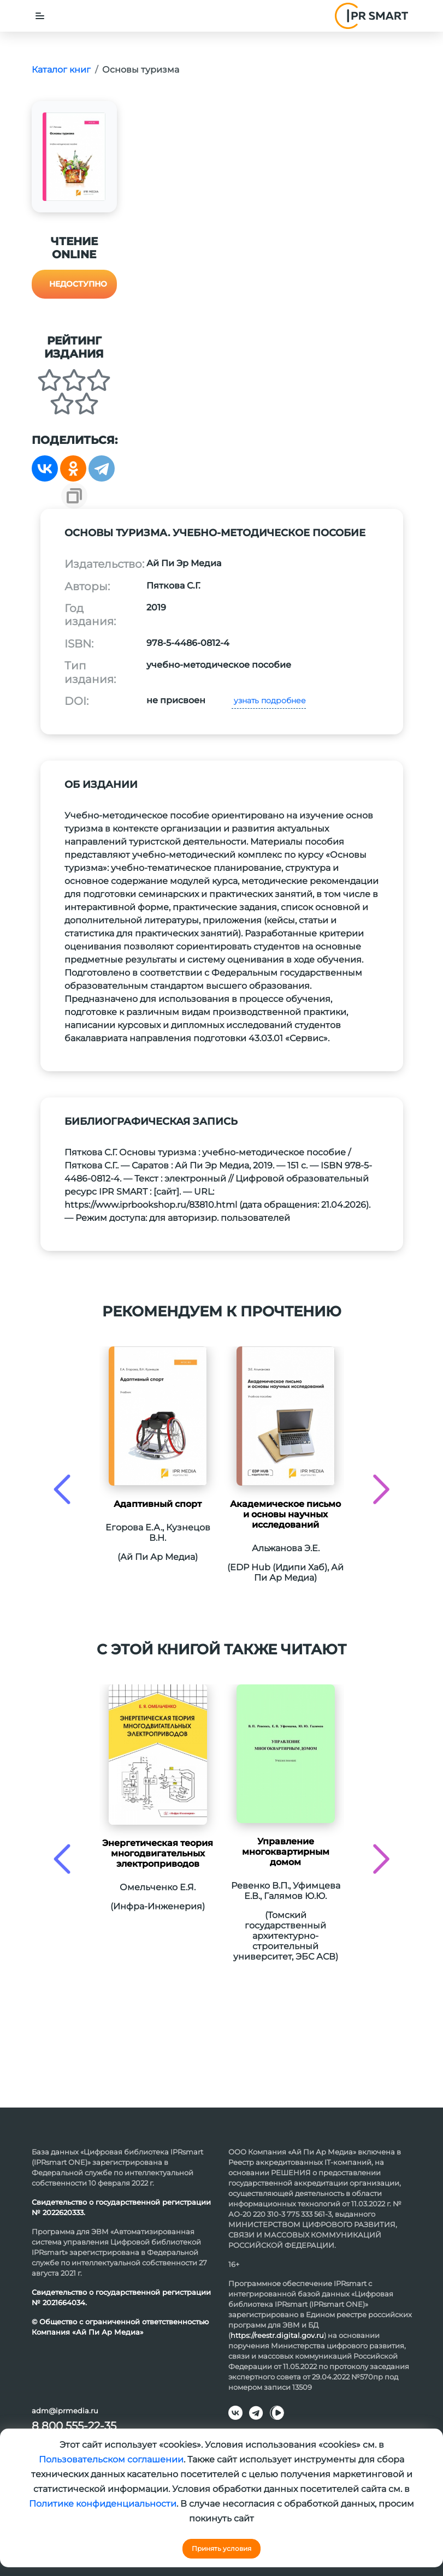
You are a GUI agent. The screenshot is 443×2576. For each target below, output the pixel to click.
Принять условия (221, 2548)
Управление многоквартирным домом (285, 1851)
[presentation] (62, 1489)
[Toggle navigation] (40, 16)
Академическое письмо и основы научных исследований (285, 1514)
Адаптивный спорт (158, 1504)
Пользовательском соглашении (111, 2459)
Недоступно (78, 284)
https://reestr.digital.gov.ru (277, 2335)
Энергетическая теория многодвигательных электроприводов (157, 1853)
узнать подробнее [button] (269, 700)
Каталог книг (61, 69)
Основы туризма (140, 69)
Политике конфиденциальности (102, 2503)
